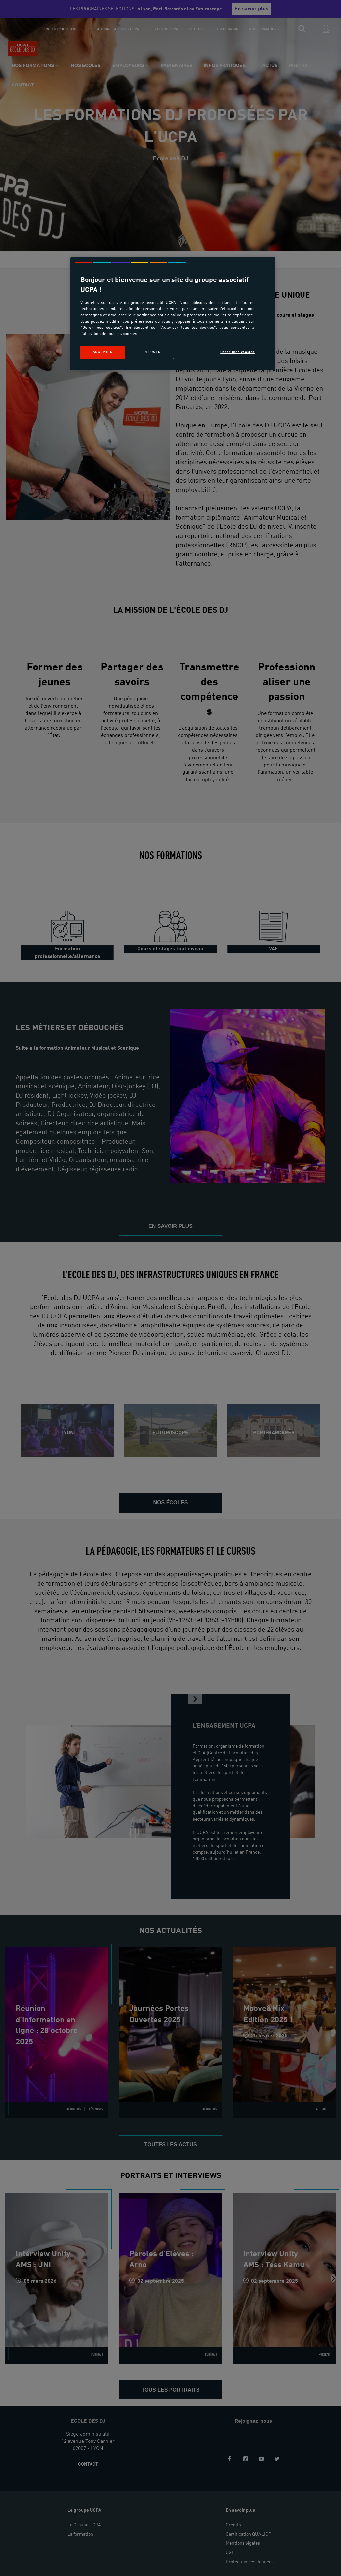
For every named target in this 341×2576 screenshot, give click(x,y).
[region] (172, 313)
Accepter (103, 352)
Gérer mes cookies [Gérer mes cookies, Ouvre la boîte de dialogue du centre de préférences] (237, 352)
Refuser (152, 352)
